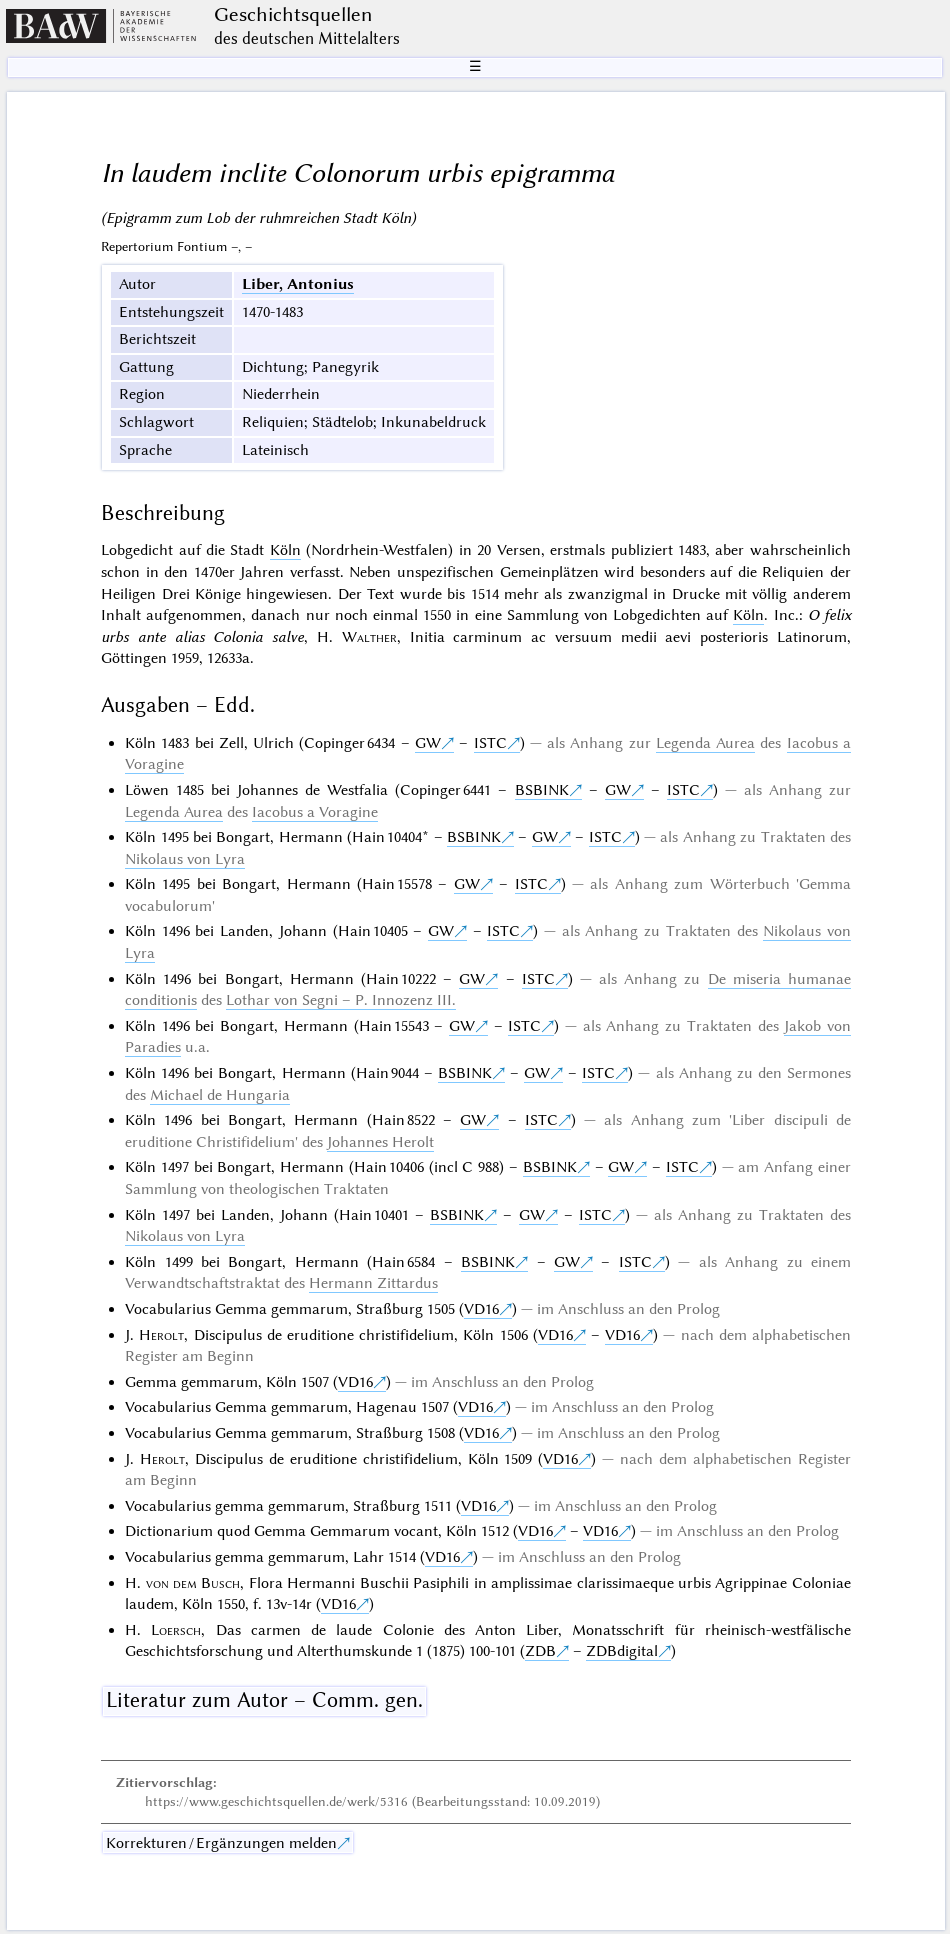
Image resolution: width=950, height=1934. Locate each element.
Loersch (176, 1630)
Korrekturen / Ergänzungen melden (221, 1843)
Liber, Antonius (298, 284)
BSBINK (542, 790)
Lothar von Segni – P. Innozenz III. (341, 1000)
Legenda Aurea (705, 743)
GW (428, 743)
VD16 (481, 1309)
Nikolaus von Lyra (185, 859)
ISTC (490, 743)
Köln (285, 550)
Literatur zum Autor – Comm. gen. (264, 1700)
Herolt (161, 1335)
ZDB (540, 1651)
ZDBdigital (622, 1651)
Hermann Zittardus (373, 1283)
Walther (369, 637)
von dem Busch (193, 1583)
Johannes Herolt (380, 1142)
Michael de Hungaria (220, 1095)
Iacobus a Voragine (315, 812)
